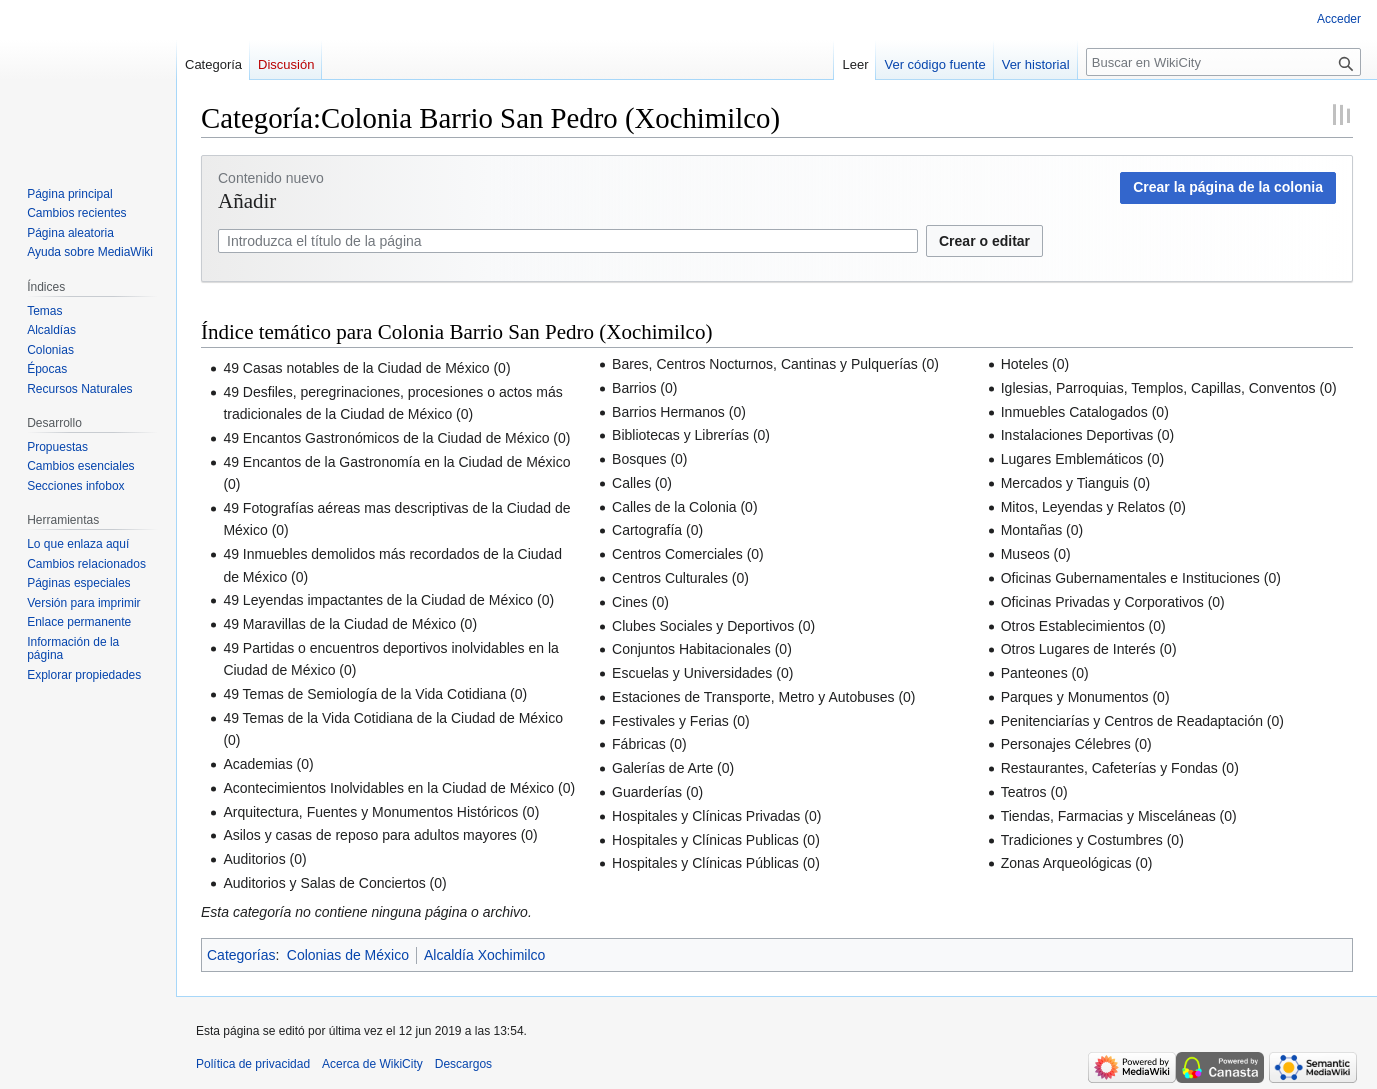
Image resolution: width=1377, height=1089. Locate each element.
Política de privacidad (253, 1064)
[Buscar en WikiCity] (1223, 62)
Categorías (241, 955)
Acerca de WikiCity (372, 1064)
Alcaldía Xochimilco (484, 955)
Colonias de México (348, 955)
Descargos (463, 1064)
